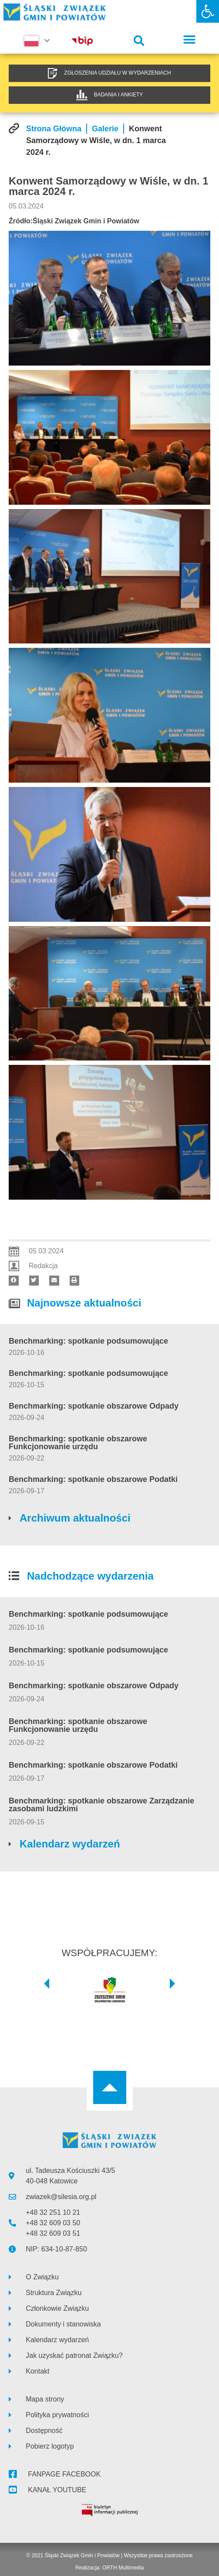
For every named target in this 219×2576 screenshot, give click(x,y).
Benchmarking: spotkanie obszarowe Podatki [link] (93, 1479)
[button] (139, 40)
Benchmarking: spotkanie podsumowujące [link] (88, 1341)
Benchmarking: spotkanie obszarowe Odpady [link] (94, 1406)
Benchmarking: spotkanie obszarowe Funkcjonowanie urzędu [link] (78, 1442)
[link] (207, 11)
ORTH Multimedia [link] (123, 2568)
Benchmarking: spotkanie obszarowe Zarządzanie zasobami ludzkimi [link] (101, 1804)
